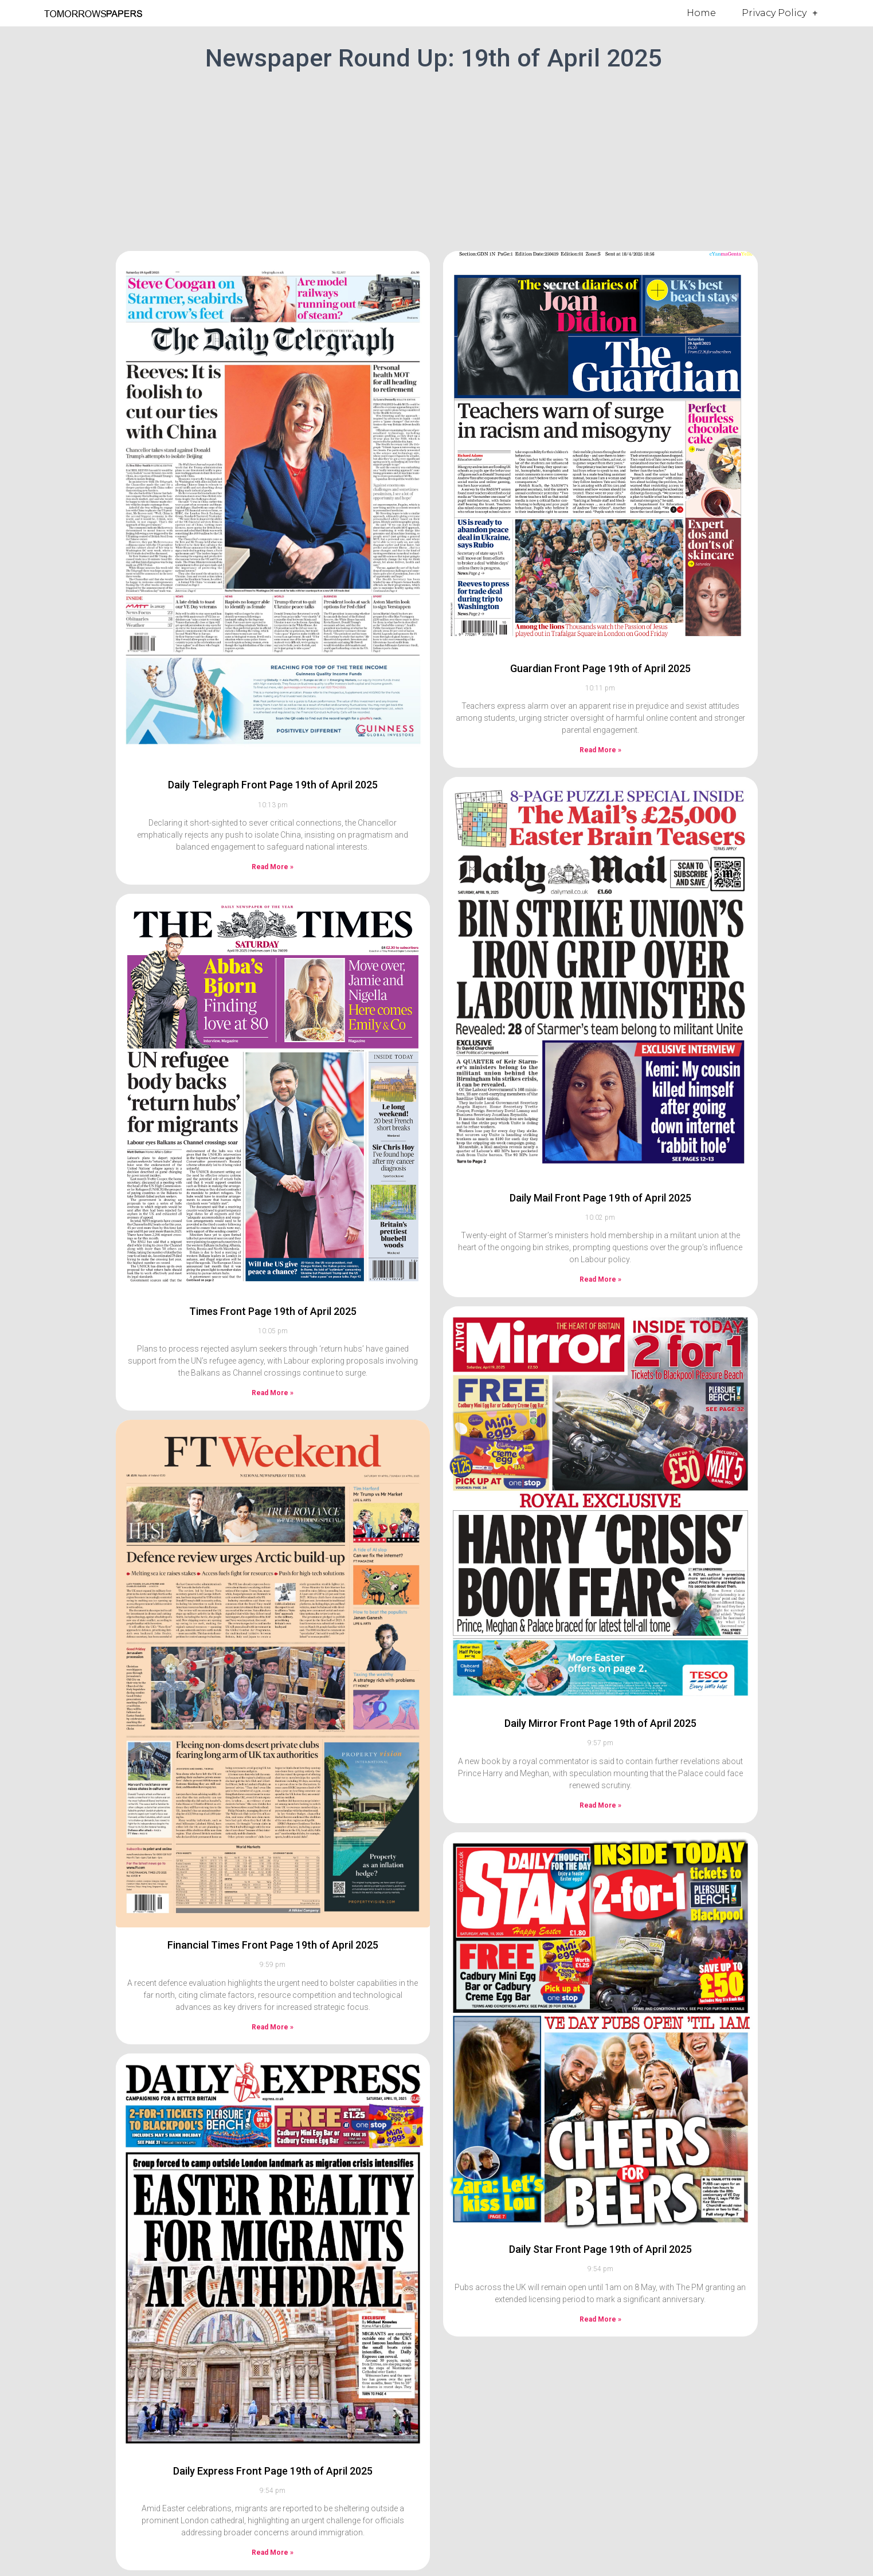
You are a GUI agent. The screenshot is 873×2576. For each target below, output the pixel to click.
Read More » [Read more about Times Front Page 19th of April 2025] (272, 1393)
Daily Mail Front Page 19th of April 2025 (600, 1198)
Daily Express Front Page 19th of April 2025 (273, 2471)
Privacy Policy (779, 13)
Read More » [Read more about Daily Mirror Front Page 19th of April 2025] (600, 1805)
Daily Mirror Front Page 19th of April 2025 (600, 1723)
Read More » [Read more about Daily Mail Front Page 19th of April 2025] (600, 1279)
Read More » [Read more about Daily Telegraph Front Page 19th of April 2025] (272, 867)
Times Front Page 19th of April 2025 (273, 1311)
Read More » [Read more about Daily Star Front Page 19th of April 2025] (600, 2319)
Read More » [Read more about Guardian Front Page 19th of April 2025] (600, 750)
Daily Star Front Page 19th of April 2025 (600, 2249)
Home (701, 12)
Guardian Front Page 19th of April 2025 (600, 668)
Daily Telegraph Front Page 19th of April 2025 (273, 785)
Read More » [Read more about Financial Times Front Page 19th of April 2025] (272, 2027)
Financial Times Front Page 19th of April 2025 (272, 1945)
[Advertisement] (437, 159)
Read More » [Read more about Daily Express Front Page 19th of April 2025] (272, 2552)
